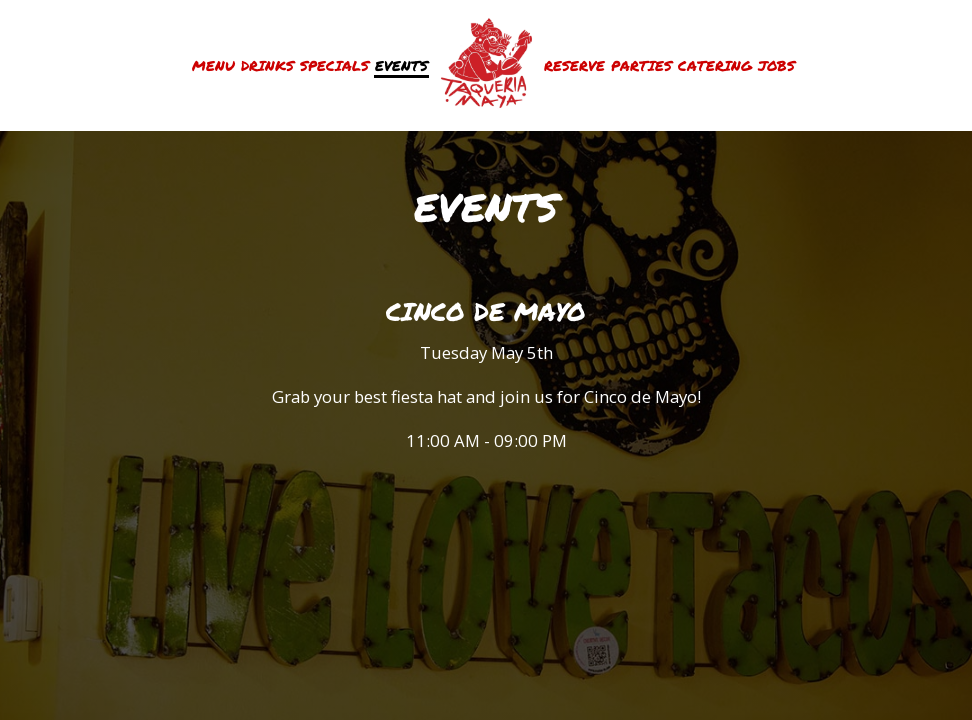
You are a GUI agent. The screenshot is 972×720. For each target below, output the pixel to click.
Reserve (574, 65)
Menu (213, 65)
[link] (486, 65)
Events (401, 65)
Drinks (267, 65)
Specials (334, 65)
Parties (641, 65)
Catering (715, 65)
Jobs (776, 65)
